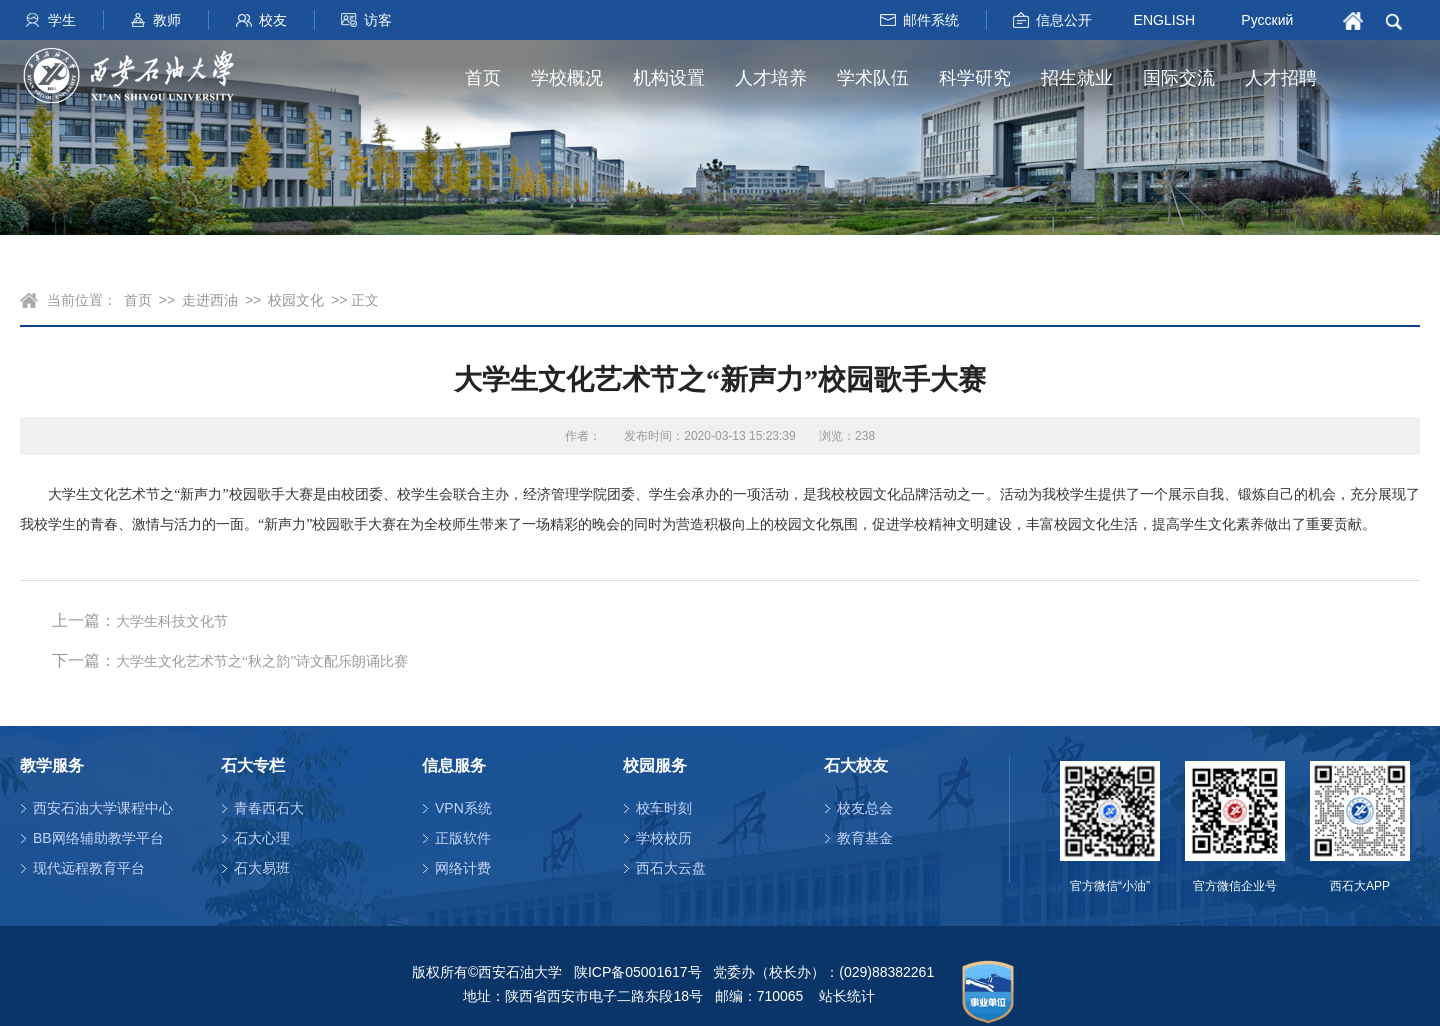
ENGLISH (1164, 19)
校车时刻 (664, 808)
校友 (273, 20)
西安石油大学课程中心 (103, 808)
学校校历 (664, 838)
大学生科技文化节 (172, 621)
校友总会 (865, 808)
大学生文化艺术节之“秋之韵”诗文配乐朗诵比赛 (262, 661)
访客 (378, 20)
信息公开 (1064, 20)
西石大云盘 (671, 868)
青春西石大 (269, 808)
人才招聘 (1281, 78)
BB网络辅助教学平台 (98, 838)
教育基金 (865, 838)
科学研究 (975, 78)
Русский (1267, 20)
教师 (167, 20)
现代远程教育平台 (89, 868)
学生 (62, 20)
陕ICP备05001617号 (638, 972)
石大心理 (262, 838)
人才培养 (771, 78)
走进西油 (210, 300)
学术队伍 (873, 78)
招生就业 (1077, 78)
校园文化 (296, 300)
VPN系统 (463, 808)
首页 (483, 78)
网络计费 (463, 868)
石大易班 (262, 868)
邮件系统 (931, 20)
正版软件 (463, 838)
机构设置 (669, 78)
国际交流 (1179, 78)
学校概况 (567, 78)
